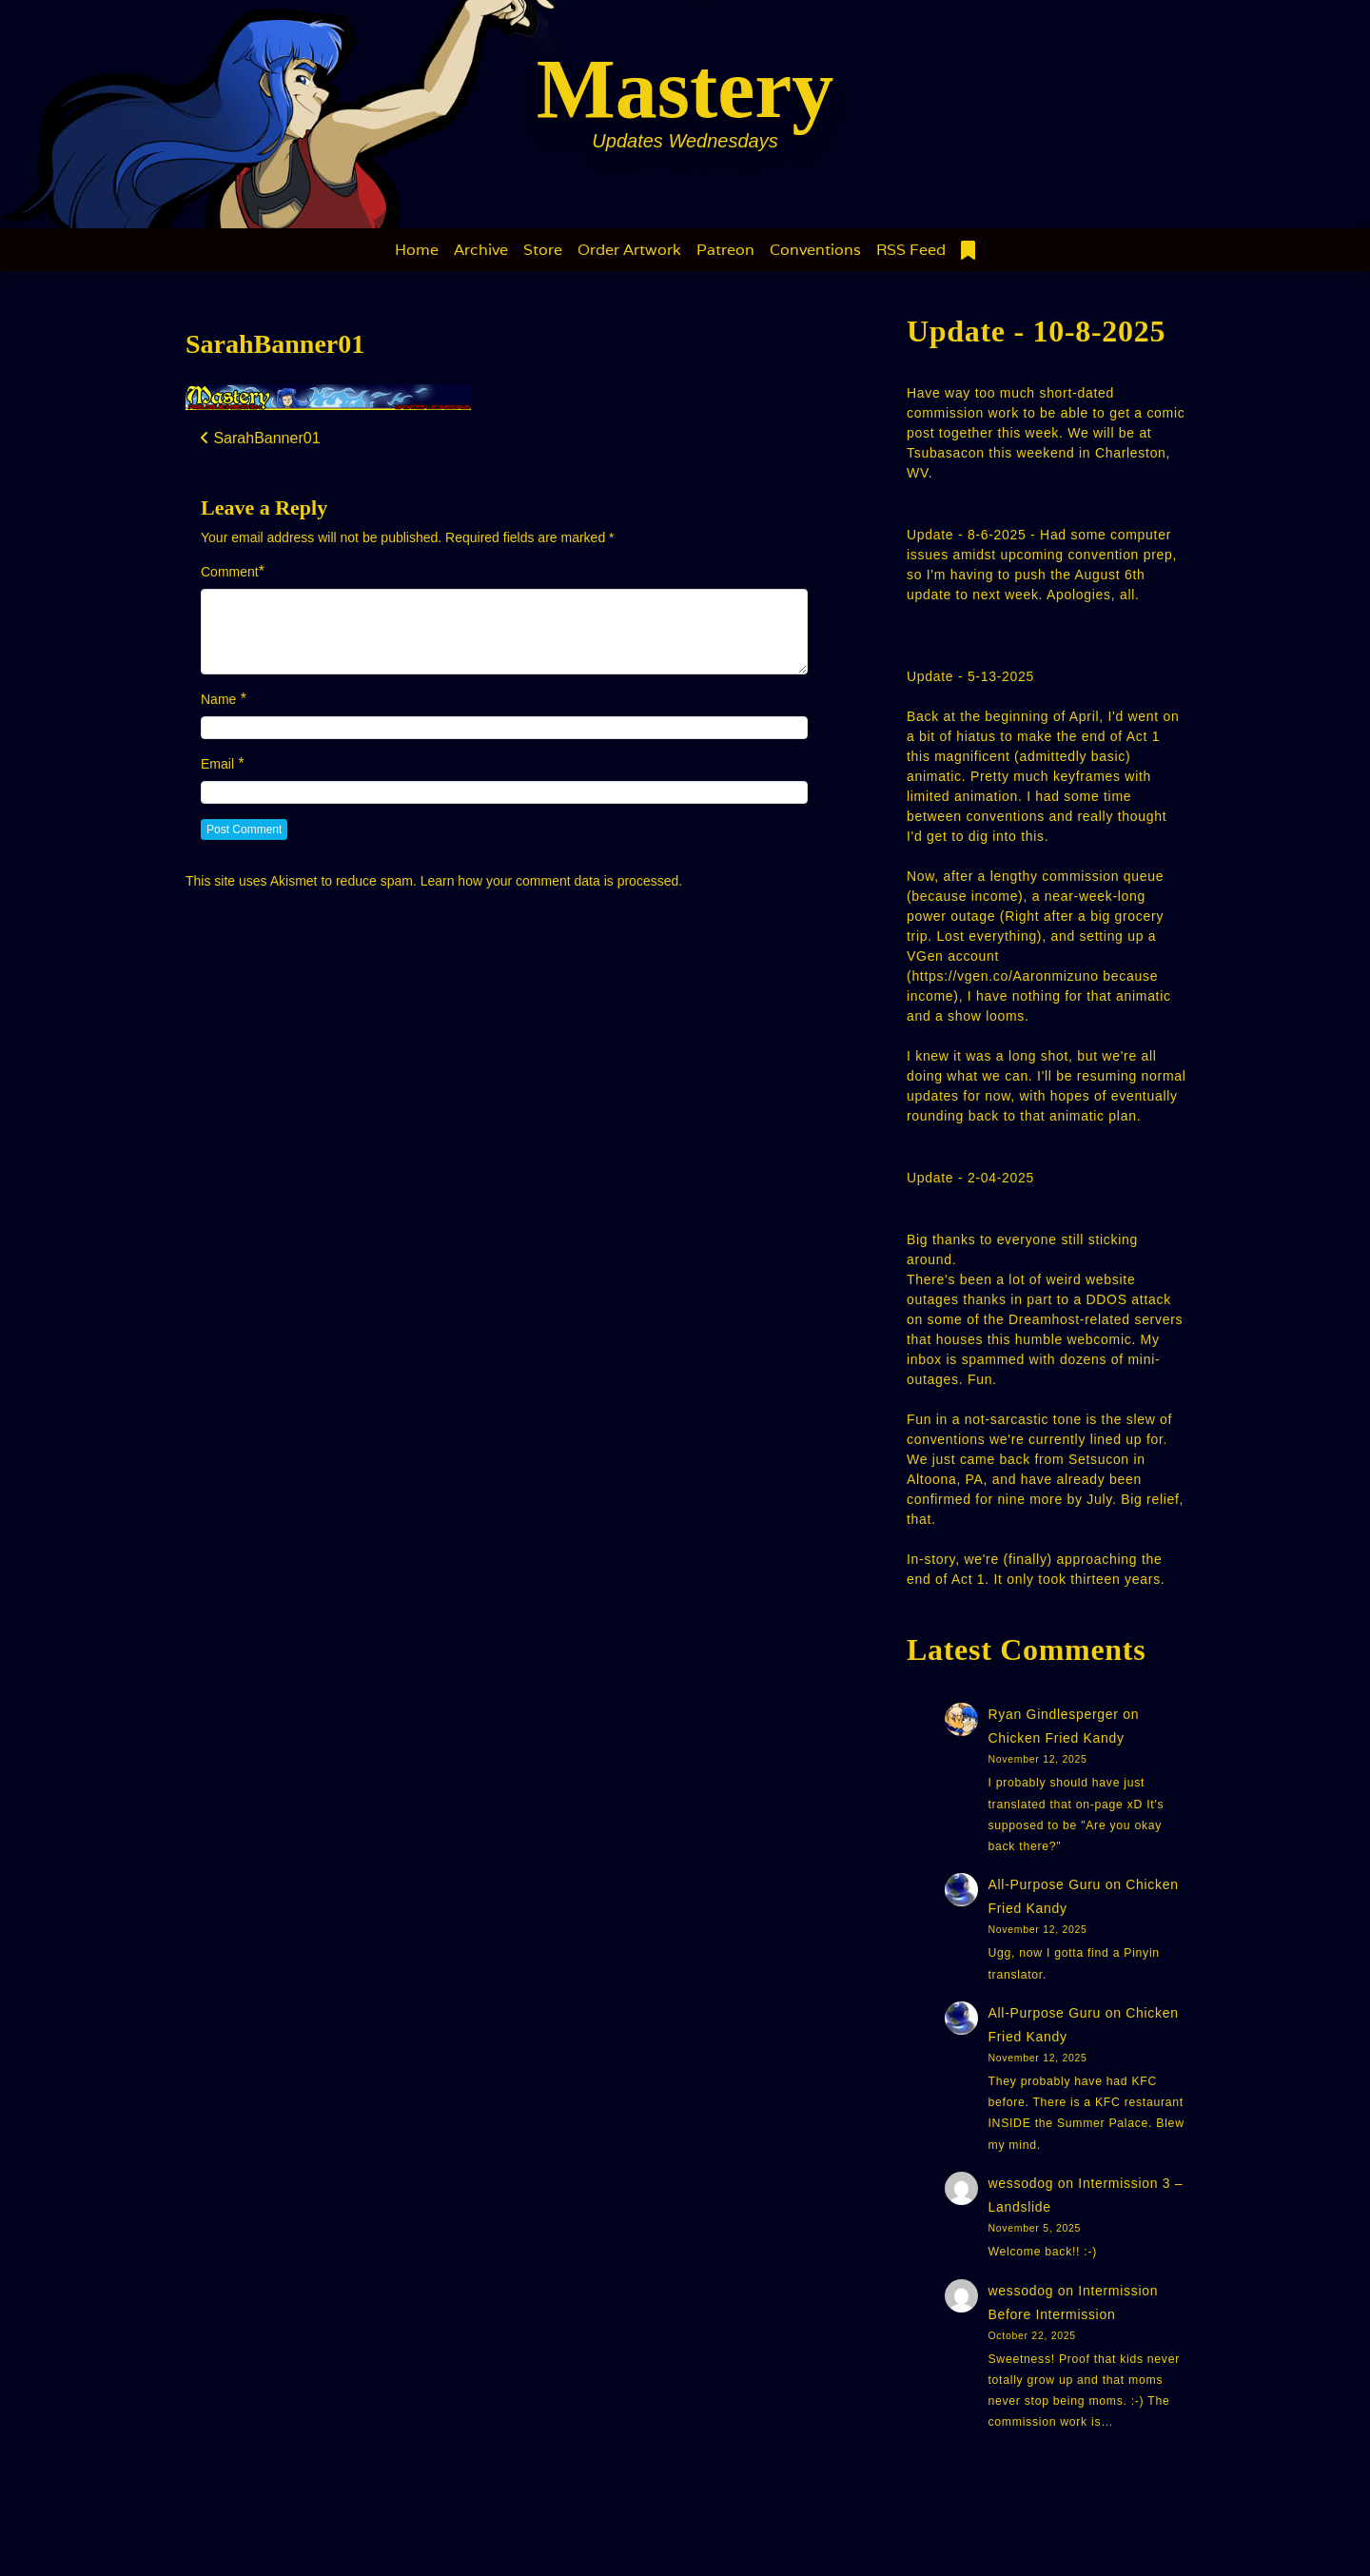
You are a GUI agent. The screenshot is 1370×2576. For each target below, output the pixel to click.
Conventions (815, 250)
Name (218, 699)
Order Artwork (629, 250)
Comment (230, 571)
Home (417, 250)
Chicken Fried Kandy (1056, 1738)
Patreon (725, 250)
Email (217, 763)
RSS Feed (911, 250)
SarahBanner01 (275, 344)
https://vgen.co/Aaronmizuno (1004, 976)
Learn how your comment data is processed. (551, 880)
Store (542, 250)
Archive (481, 250)
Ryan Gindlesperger (1053, 1714)
